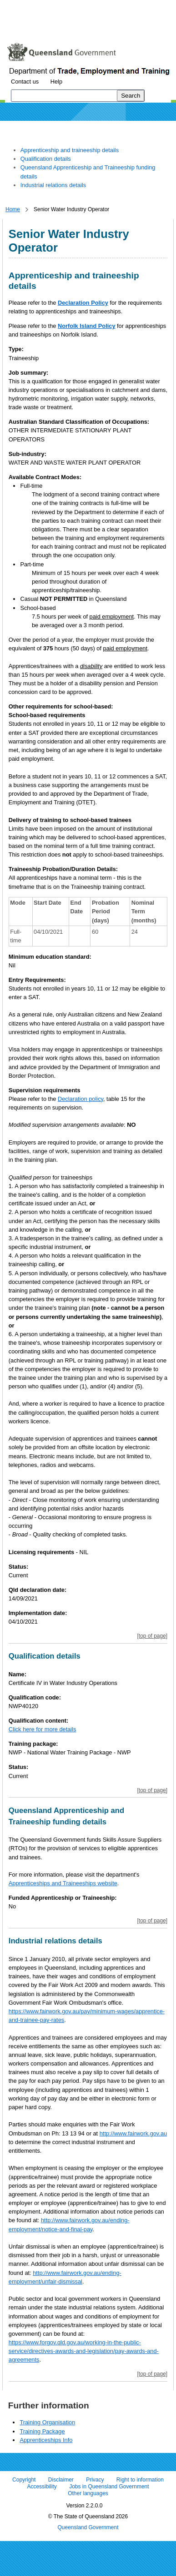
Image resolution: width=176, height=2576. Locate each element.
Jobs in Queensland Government (109, 2486)
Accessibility (41, 2486)
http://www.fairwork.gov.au (133, 2133)
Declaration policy (80, 1098)
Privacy (95, 2480)
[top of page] (152, 1636)
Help (56, 81)
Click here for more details (42, 1729)
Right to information (140, 2480)
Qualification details (45, 158)
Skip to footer (131, 6)
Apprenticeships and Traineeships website (63, 1883)
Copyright (23, 2480)
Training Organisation (47, 2422)
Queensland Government (87, 2527)
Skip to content (25, 6)
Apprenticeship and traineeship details (69, 150)
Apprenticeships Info (46, 2440)
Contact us (25, 81)
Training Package (42, 2431)
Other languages (88, 2494)
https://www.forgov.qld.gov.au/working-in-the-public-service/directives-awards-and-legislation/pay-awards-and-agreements (84, 2351)
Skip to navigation (79, 6)
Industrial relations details (53, 185)
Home (12, 209)
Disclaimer (61, 2480)
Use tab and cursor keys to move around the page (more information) (79, 25)
